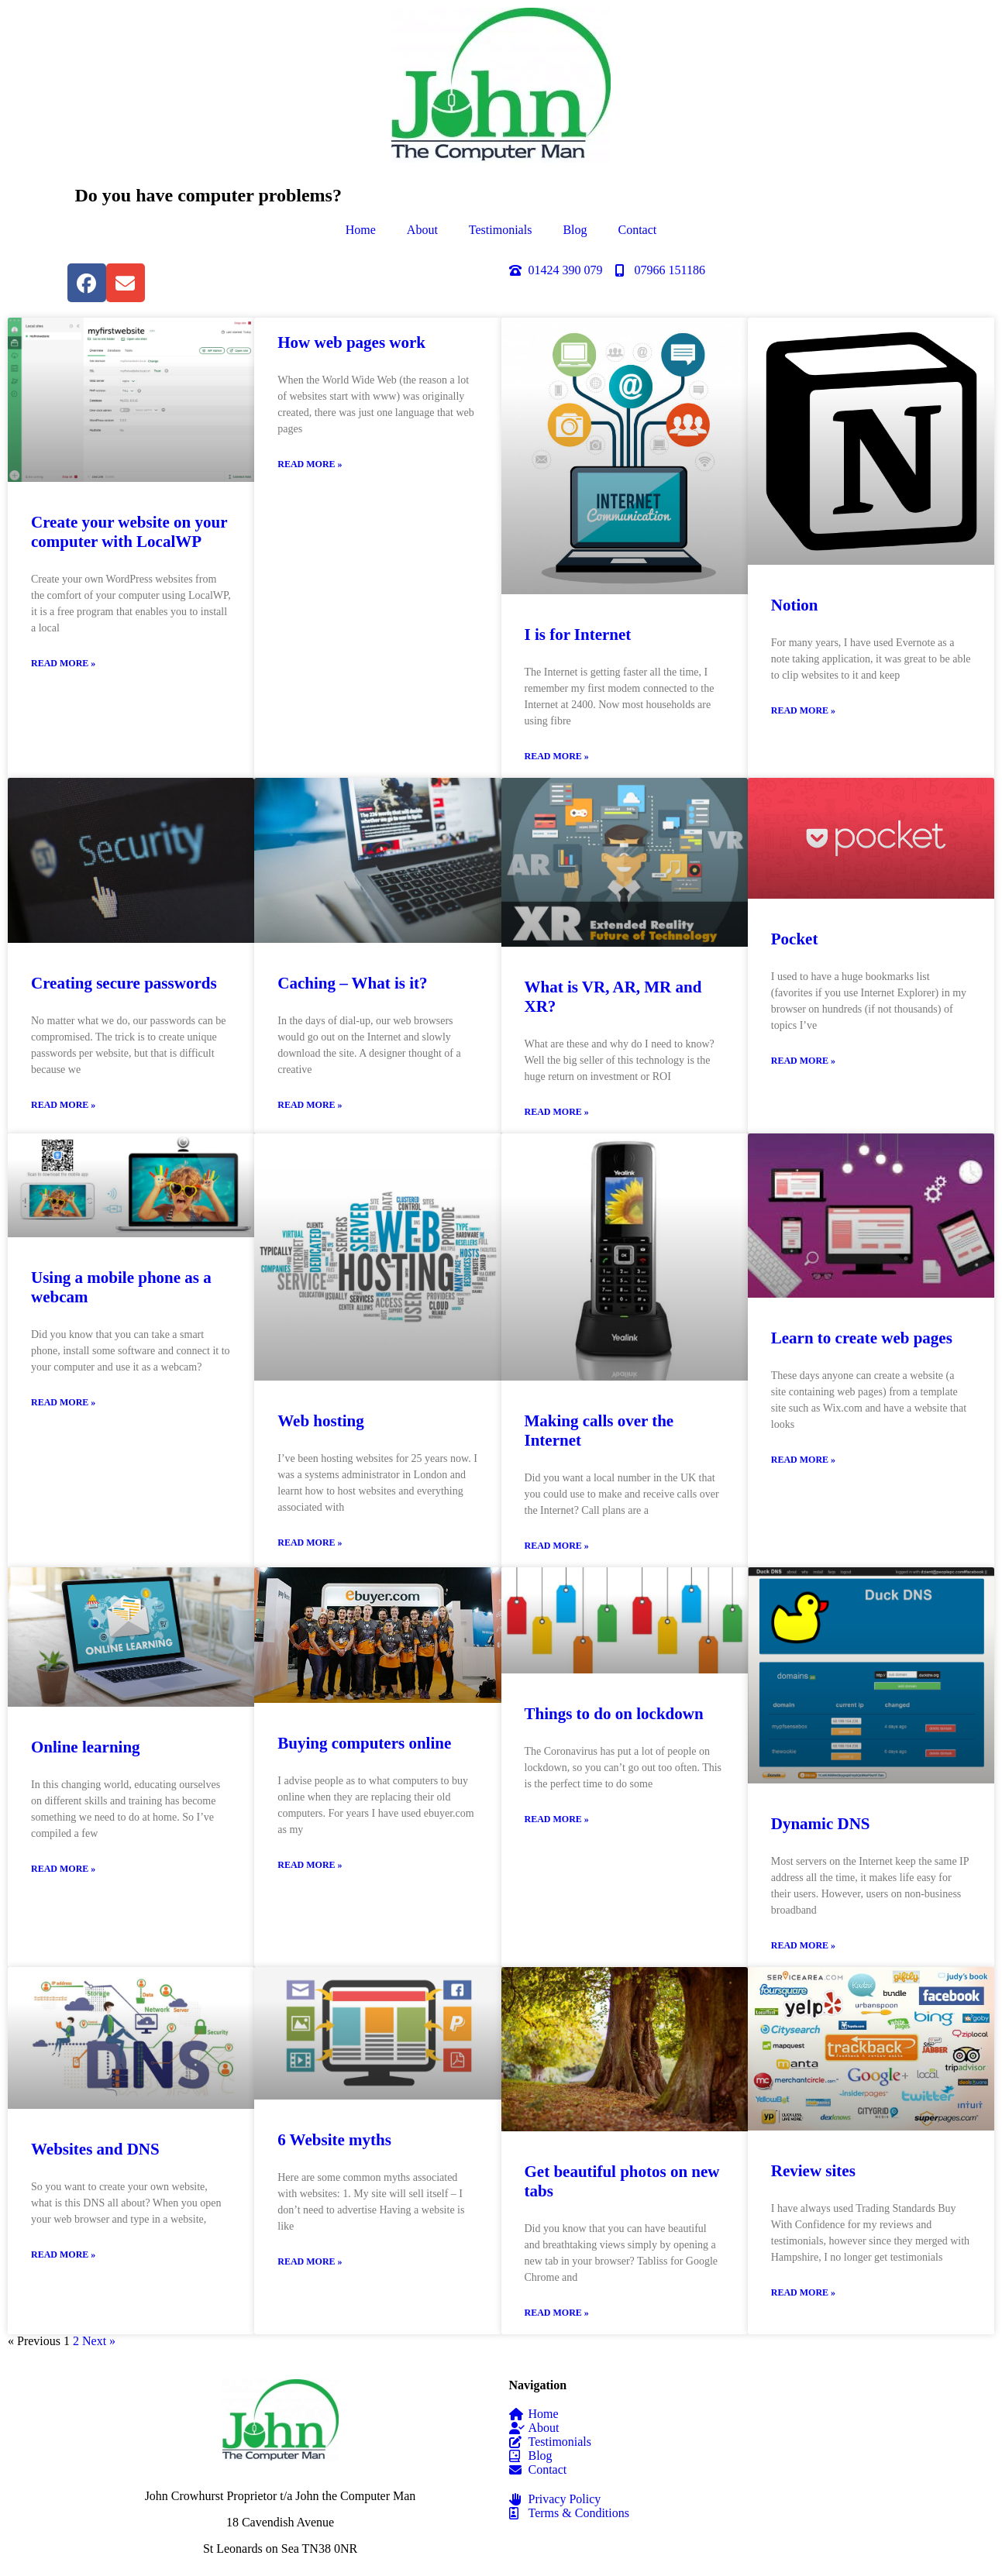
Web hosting (320, 1421)
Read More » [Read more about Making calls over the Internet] (557, 1545)
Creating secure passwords (124, 983)
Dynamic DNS (820, 1823)
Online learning (85, 1747)
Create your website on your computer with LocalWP (129, 532)
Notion (794, 605)
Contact (637, 229)
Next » (98, 2340)
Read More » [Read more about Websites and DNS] (63, 2254)
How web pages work (351, 342)
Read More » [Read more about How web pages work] (309, 464)
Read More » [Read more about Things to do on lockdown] (557, 1819)
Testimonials (500, 229)
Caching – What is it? (352, 983)
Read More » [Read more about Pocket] (803, 1060)
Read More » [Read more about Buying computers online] (309, 1864)
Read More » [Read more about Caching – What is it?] (309, 1104)
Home (361, 229)
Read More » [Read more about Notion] (803, 710)
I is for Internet (578, 634)
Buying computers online (364, 1743)
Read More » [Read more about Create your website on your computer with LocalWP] (63, 663)
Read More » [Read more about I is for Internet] (557, 756)
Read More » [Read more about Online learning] (63, 1868)
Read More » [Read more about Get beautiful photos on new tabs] (557, 2312)
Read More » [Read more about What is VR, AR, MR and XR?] (557, 1111)
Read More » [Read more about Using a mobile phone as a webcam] (63, 1402)
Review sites (813, 2171)
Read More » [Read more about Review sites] (803, 2292)
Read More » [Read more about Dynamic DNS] (803, 1945)
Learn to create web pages (861, 1338)
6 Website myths (334, 2140)
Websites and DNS (95, 2149)
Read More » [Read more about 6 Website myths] (309, 2261)
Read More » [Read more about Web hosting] (309, 1542)
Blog (575, 229)
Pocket (794, 939)
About (422, 229)
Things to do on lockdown (614, 1713)
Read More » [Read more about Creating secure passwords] (63, 1104)
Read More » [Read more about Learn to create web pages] (803, 1459)
